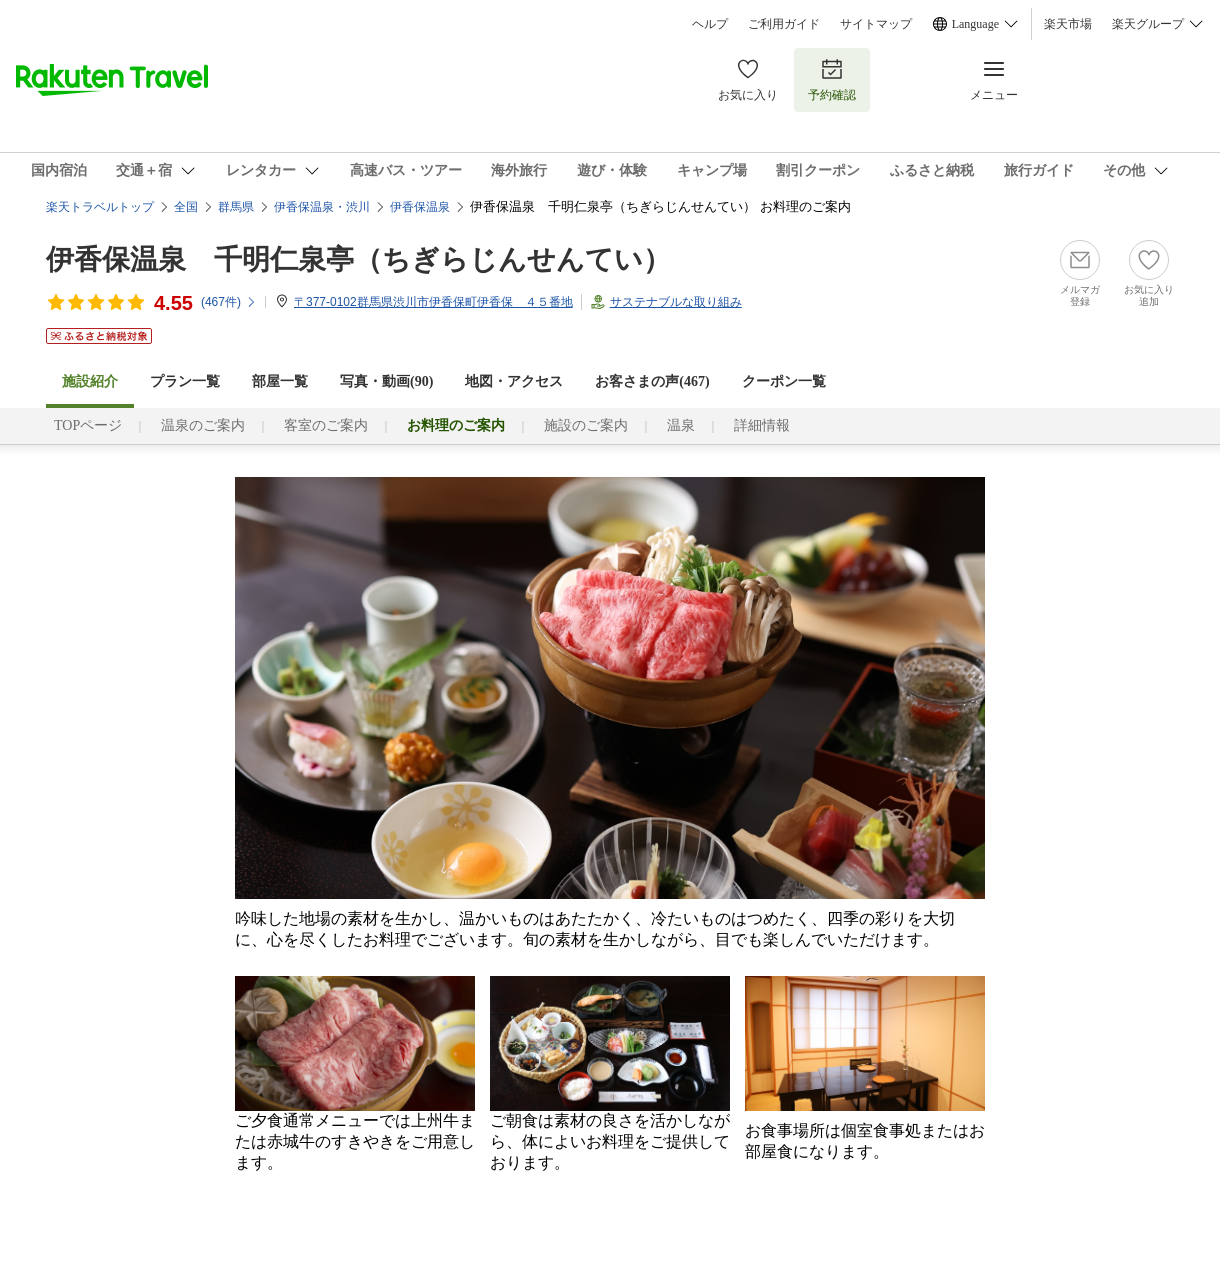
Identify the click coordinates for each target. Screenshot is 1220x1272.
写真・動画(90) (386, 381)
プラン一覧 (185, 381)
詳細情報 (762, 425)
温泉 (681, 425)
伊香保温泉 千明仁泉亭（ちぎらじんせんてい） (358, 259)
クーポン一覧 (784, 381)
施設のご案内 (586, 425)
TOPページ (88, 425)
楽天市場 (1068, 24)
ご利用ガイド (784, 24)
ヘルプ (710, 24)
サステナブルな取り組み (676, 302)
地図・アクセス (514, 381)
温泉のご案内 (203, 425)
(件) (229, 302)
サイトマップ (876, 24)
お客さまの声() (652, 381)
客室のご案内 (326, 425)
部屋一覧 (280, 381)
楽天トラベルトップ (100, 207)
